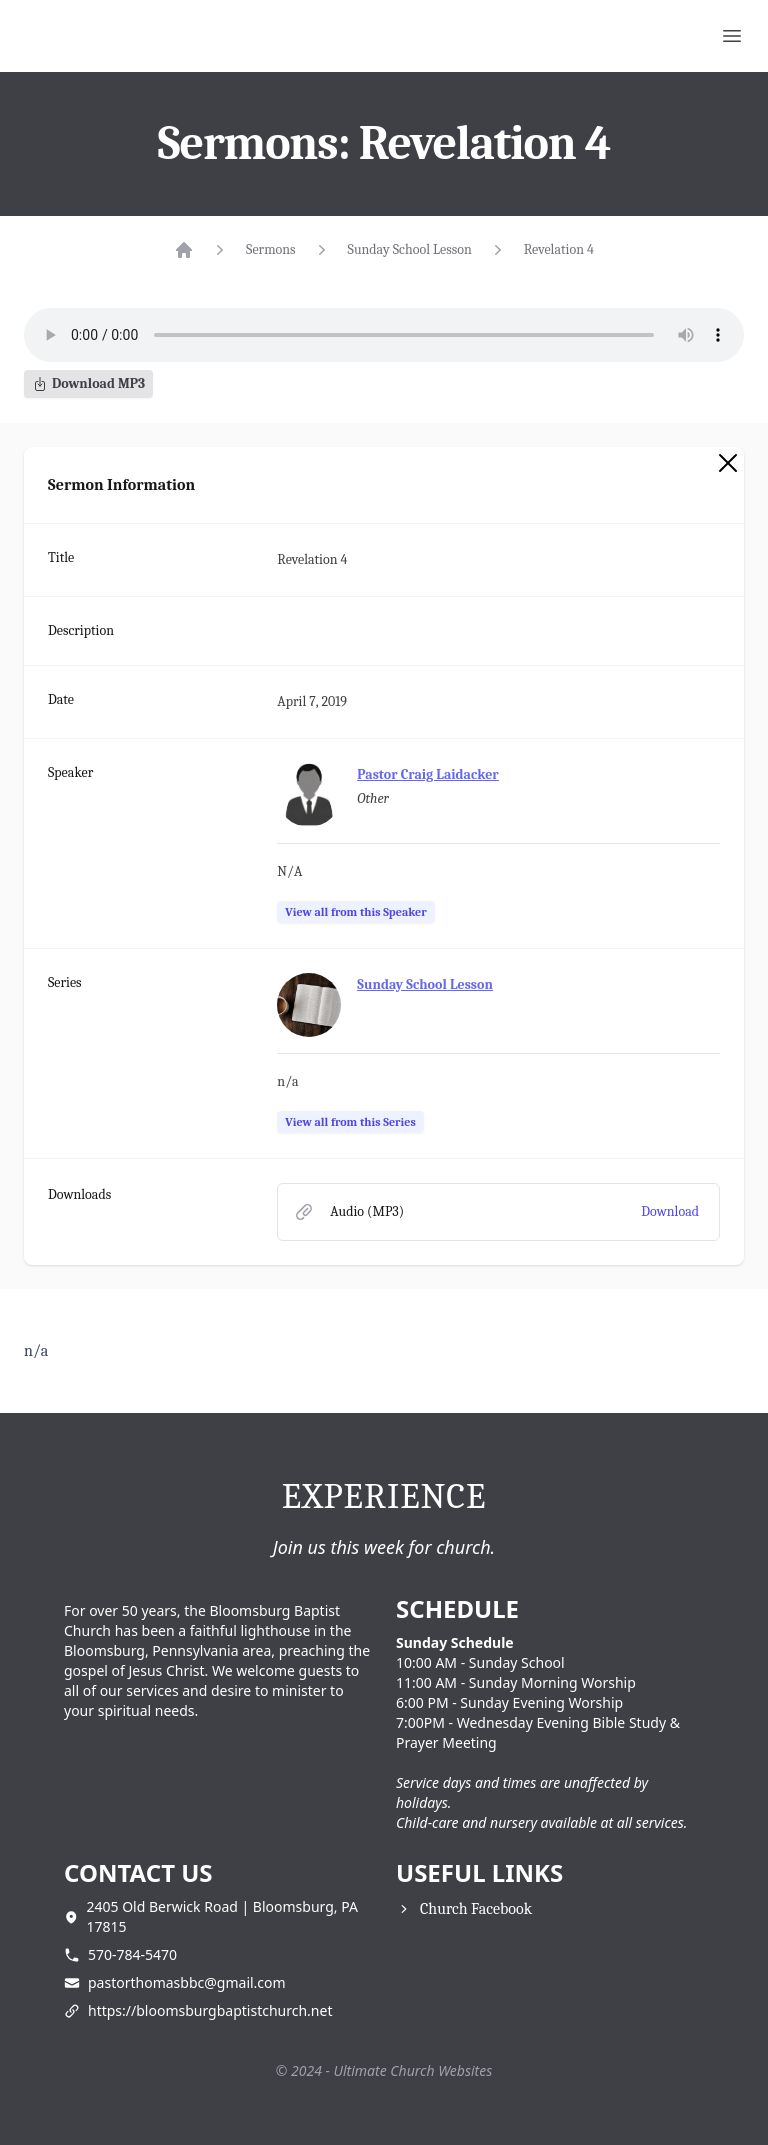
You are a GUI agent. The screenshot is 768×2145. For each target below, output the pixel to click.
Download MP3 (88, 383)
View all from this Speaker (355, 912)
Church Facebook (476, 1909)
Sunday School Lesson (410, 249)
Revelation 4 (559, 249)
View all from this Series (350, 1122)
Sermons (270, 249)
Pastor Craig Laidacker (427, 774)
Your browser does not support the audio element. (384, 335)
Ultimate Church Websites (413, 2070)
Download (670, 1211)
